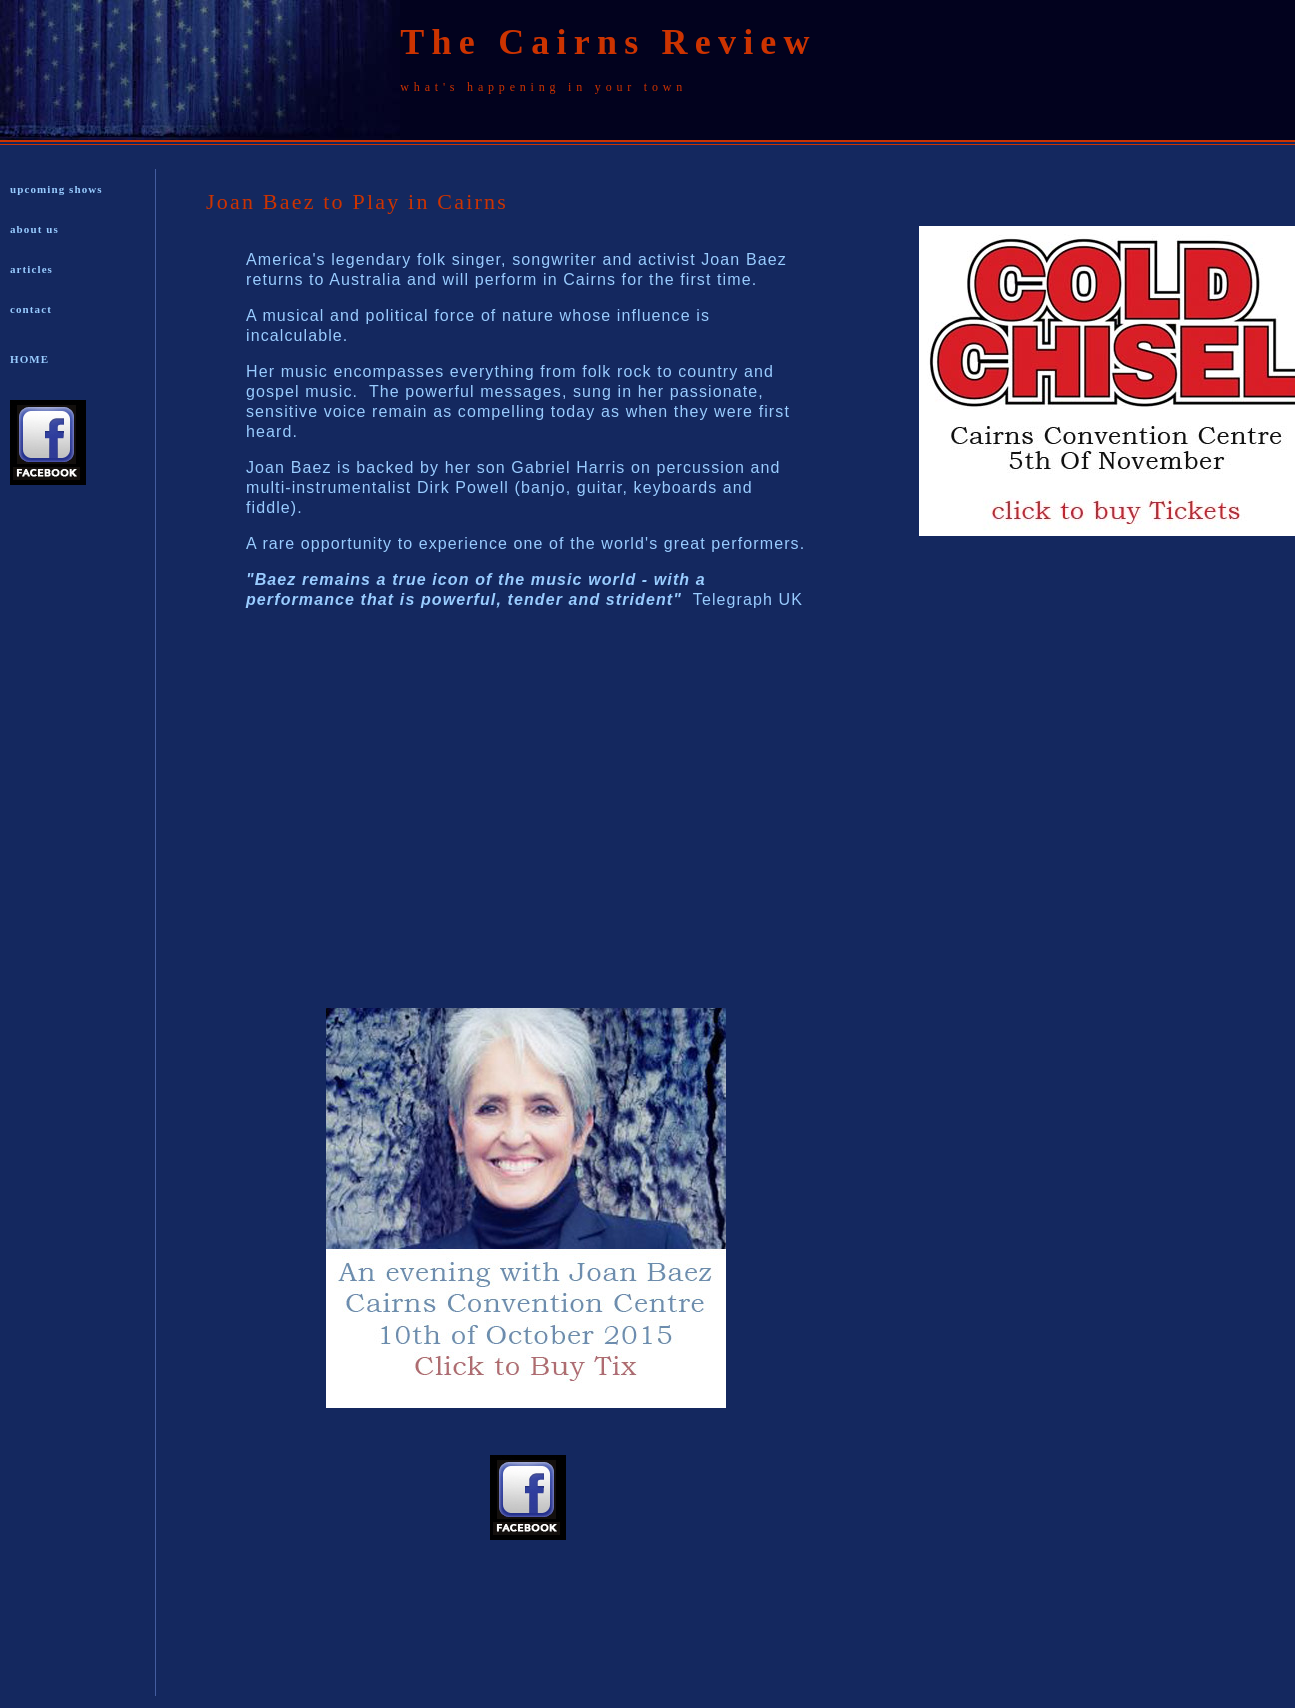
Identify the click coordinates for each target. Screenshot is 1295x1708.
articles (31, 269)
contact (31, 309)
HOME (29, 359)
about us (34, 229)
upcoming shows (56, 189)
